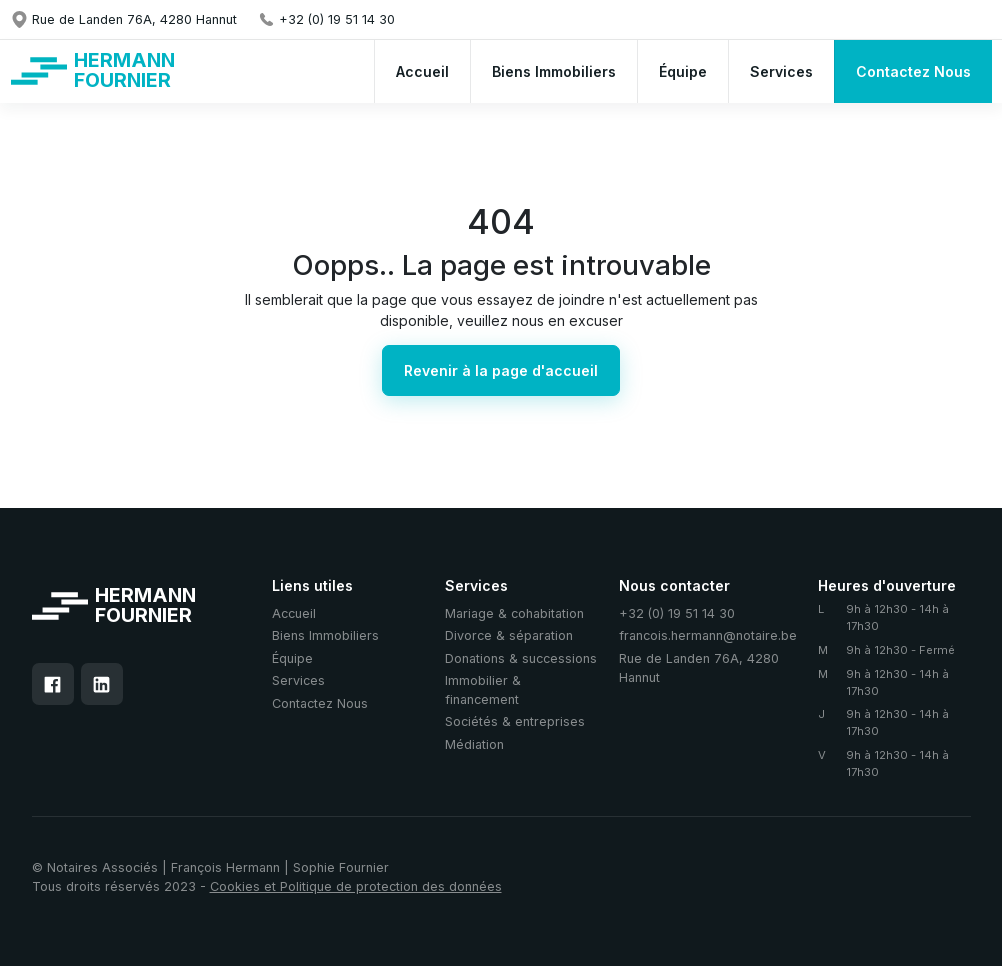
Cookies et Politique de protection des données (356, 886)
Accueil (294, 613)
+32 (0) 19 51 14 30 (677, 613)
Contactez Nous (320, 703)
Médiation (474, 744)
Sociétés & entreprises (515, 721)
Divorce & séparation (509, 635)
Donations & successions (521, 658)
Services (298, 680)
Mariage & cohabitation (514, 613)
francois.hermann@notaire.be (708, 635)
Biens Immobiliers (325, 635)
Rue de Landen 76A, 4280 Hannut (699, 668)
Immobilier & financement (483, 690)
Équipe (292, 658)
